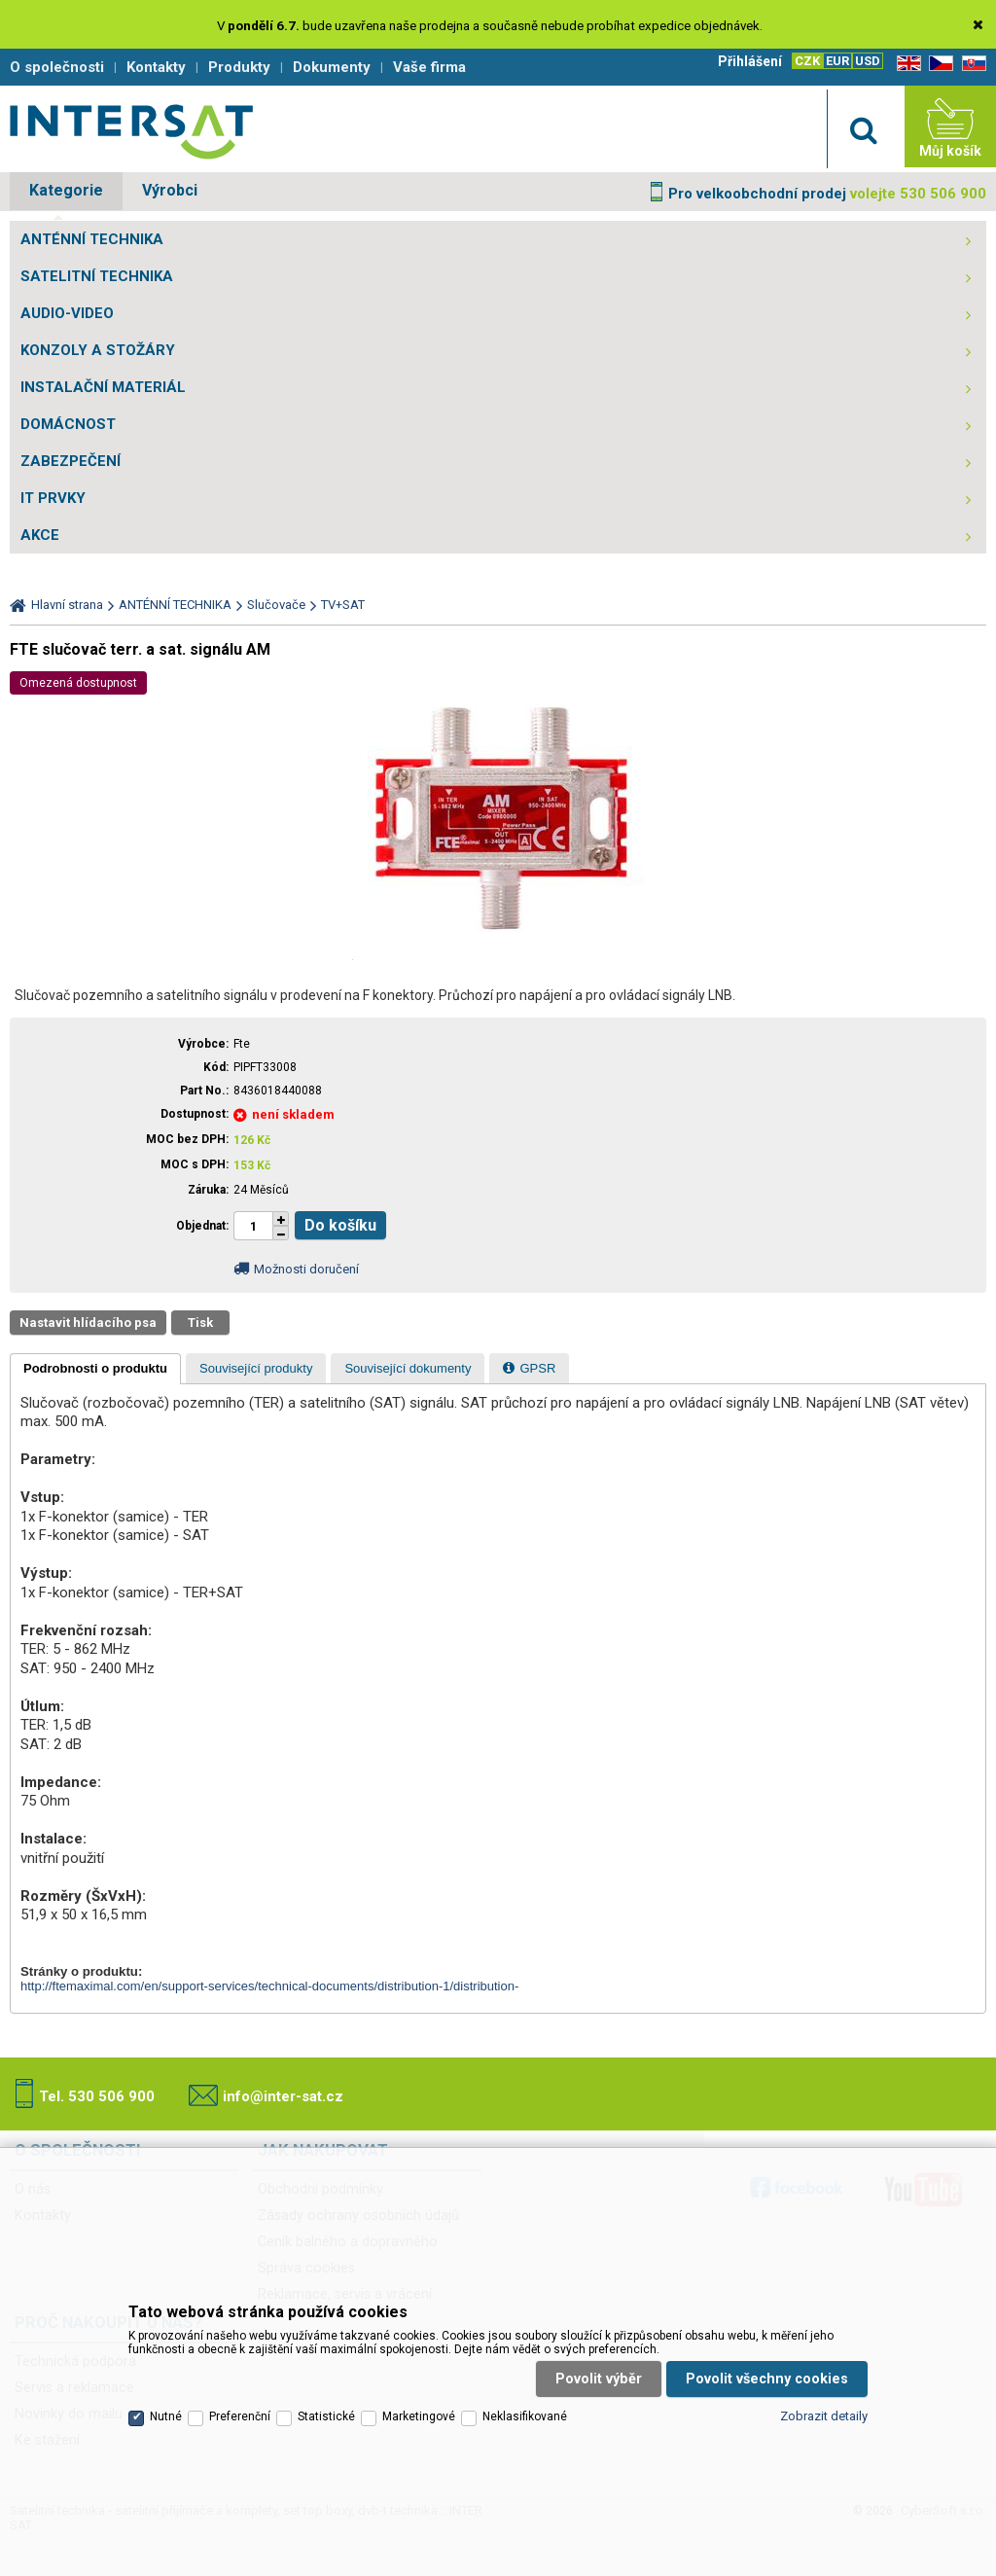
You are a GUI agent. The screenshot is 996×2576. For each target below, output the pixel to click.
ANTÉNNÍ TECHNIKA (91, 239)
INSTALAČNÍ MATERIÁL (103, 387)
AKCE (39, 535)
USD (867, 61)
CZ (937, 63)
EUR (837, 61)
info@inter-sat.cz (283, 2096)
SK (970, 63)
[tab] (95, 1368)
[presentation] (95, 1368)
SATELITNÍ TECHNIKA (96, 276)
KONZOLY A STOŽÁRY (97, 350)
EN (905, 63)
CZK (807, 61)
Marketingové (418, 2416)
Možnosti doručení (306, 1269)
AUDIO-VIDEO (67, 313)
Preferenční (239, 2416)
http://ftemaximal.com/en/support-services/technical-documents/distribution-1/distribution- (269, 1986)
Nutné (166, 2416)
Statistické (326, 2416)
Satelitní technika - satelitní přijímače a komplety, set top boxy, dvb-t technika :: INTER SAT (131, 131)
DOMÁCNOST (68, 424)
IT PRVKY (53, 498)
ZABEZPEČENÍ (70, 461)
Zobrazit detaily (824, 2416)
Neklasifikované (524, 2416)
